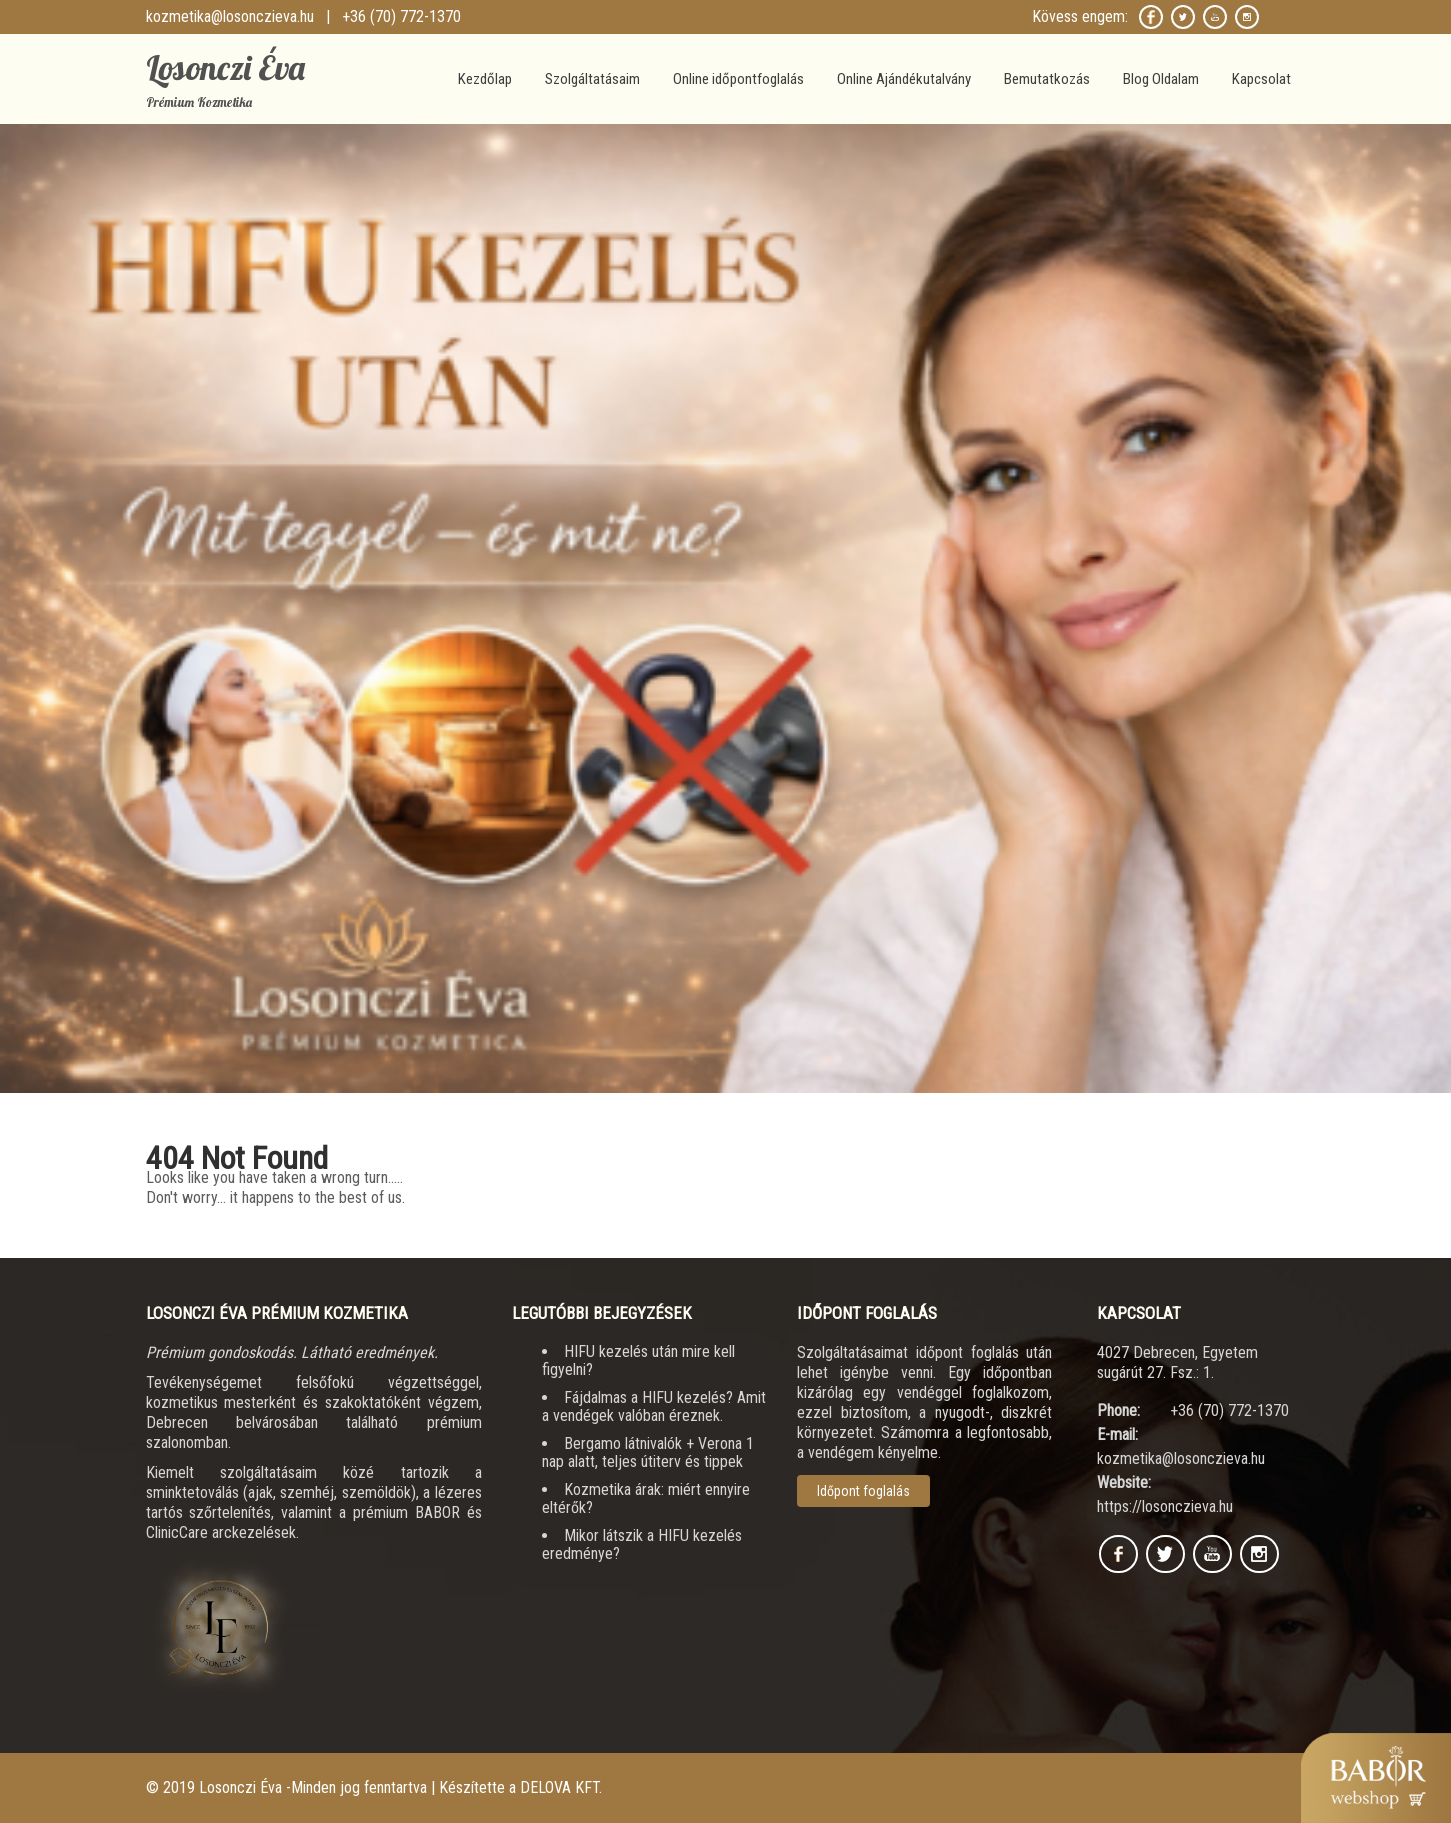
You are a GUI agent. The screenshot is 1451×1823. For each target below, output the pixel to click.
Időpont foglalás (863, 1491)
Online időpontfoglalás (738, 79)
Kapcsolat (1261, 79)
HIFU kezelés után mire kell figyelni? (638, 1360)
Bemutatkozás (1047, 79)
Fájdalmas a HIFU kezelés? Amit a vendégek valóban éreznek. (654, 1406)
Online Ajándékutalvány (904, 79)
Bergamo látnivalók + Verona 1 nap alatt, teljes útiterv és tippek (648, 1452)
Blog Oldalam (1161, 79)
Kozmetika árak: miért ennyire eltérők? (646, 1498)
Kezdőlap (485, 79)
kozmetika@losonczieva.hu (230, 16)
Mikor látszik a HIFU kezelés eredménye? (642, 1544)
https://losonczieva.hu (1165, 1506)
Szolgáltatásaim (592, 79)
